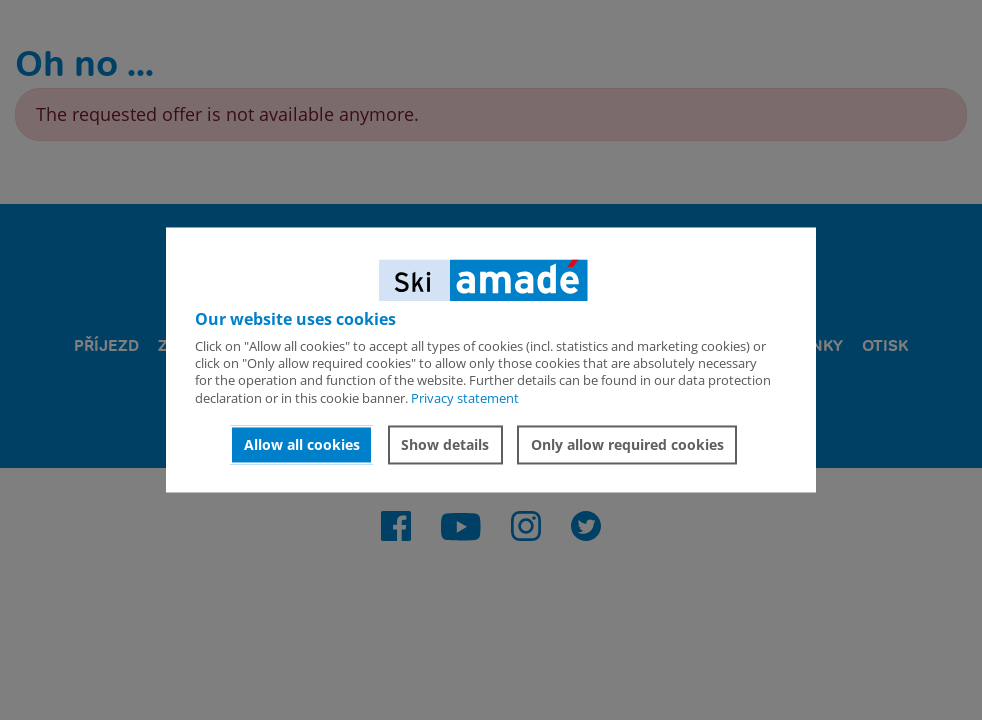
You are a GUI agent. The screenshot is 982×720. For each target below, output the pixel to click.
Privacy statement (465, 398)
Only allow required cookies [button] (627, 444)
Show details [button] (445, 444)
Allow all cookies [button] (302, 444)
